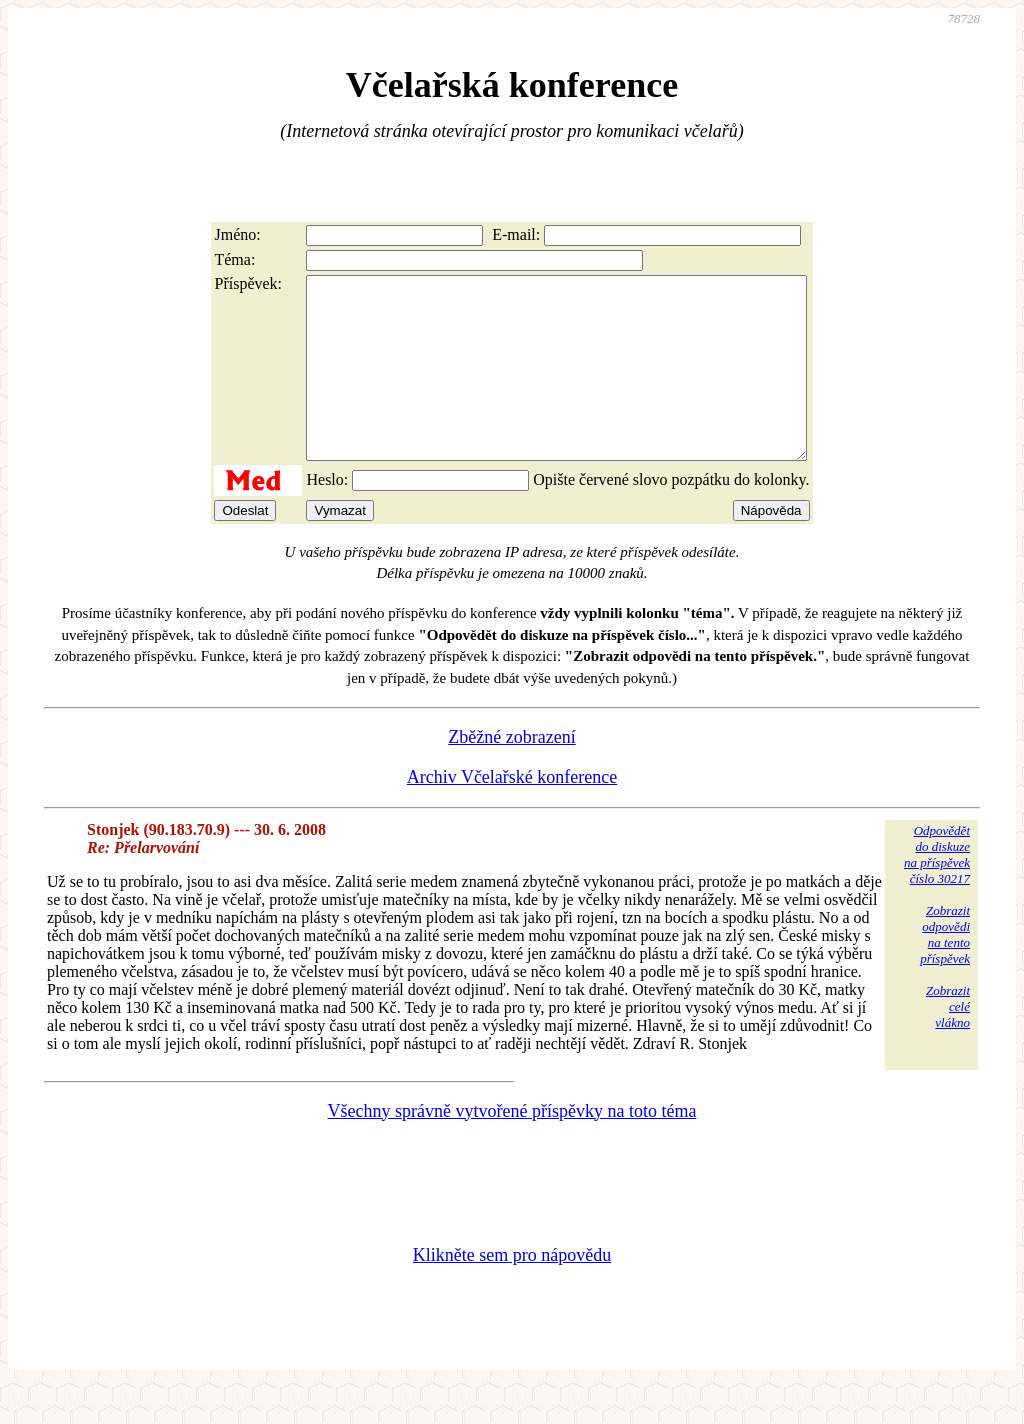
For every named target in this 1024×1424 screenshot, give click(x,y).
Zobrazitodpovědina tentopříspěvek (945, 970)
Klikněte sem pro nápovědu (512, 1291)
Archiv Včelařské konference (512, 813)
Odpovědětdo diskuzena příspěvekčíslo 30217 (937, 890)
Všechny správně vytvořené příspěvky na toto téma (512, 1147)
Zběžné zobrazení (511, 773)
